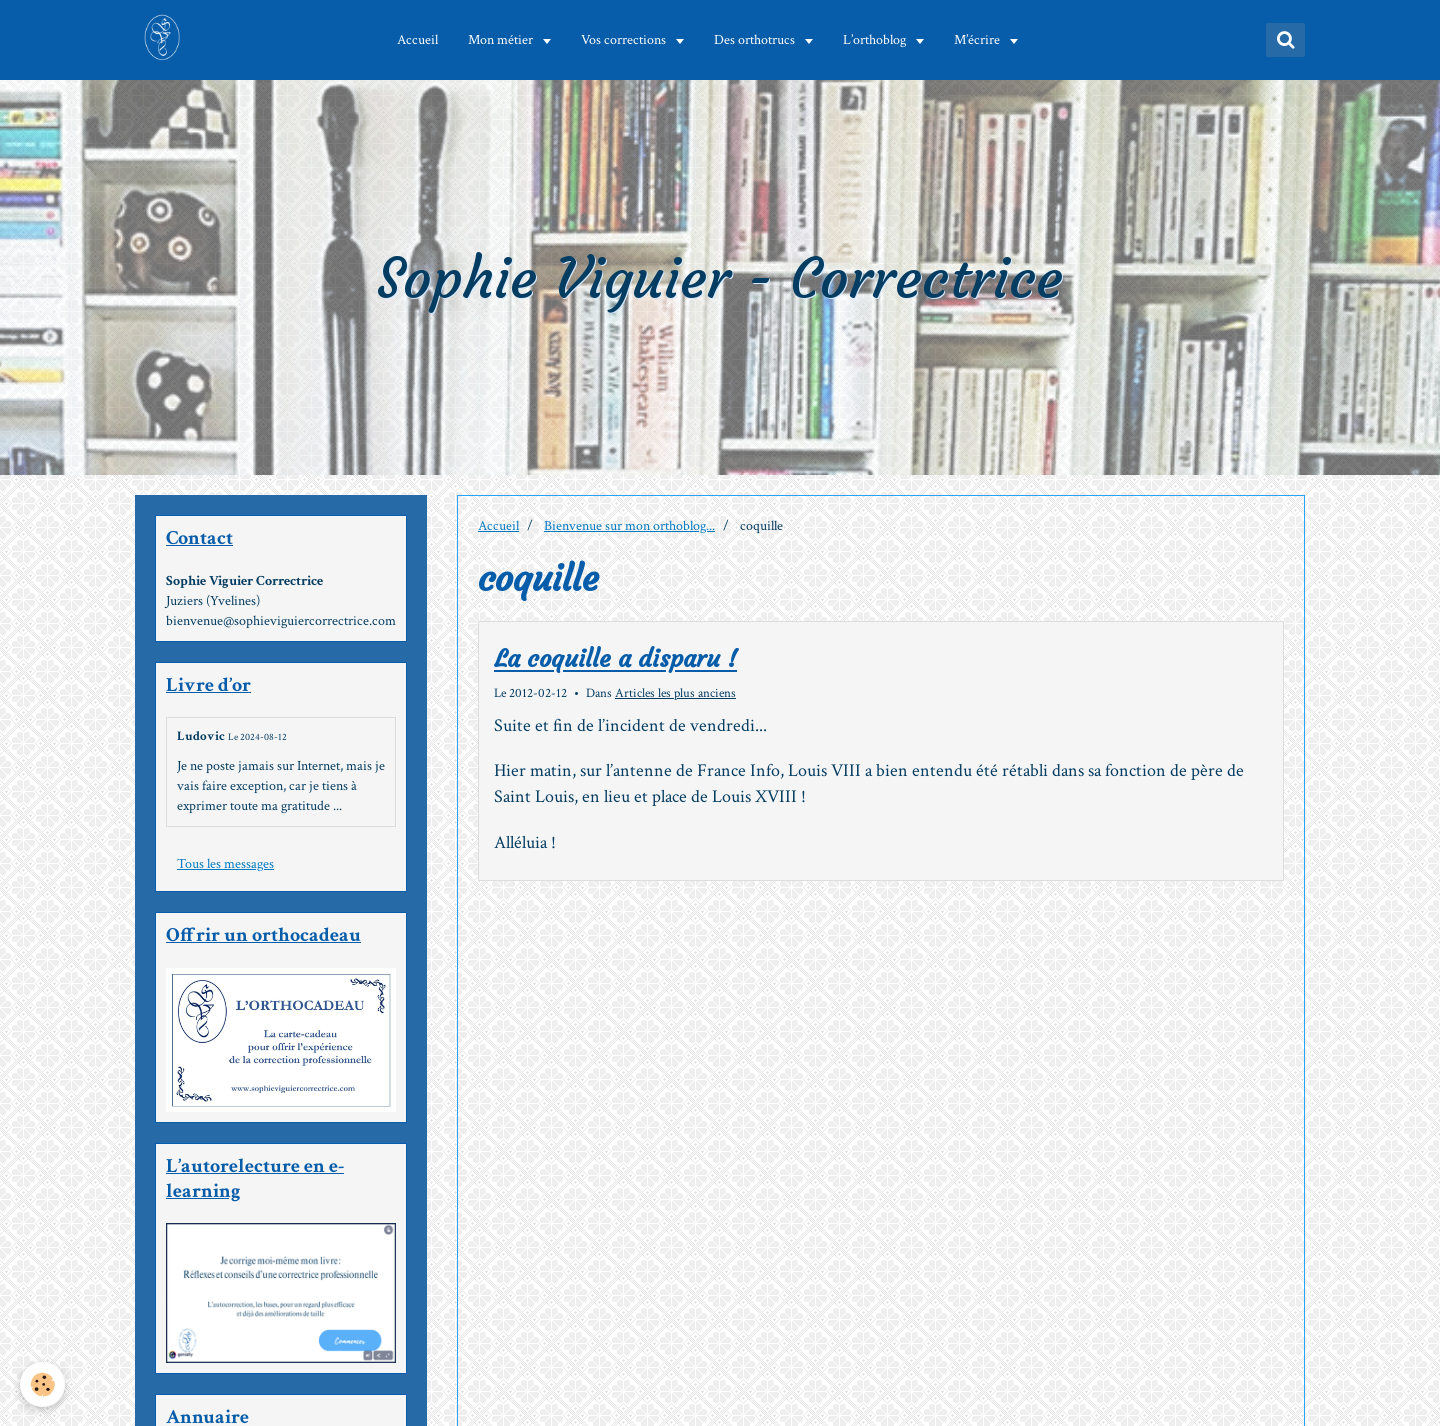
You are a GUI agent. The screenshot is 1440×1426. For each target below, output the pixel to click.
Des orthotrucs (759, 40)
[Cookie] (42, 1384)
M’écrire (981, 40)
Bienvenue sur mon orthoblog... (629, 526)
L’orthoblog (879, 40)
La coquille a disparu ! (615, 660)
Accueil (420, 40)
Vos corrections (628, 40)
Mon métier (505, 40)
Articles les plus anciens (675, 693)
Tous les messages (225, 864)
